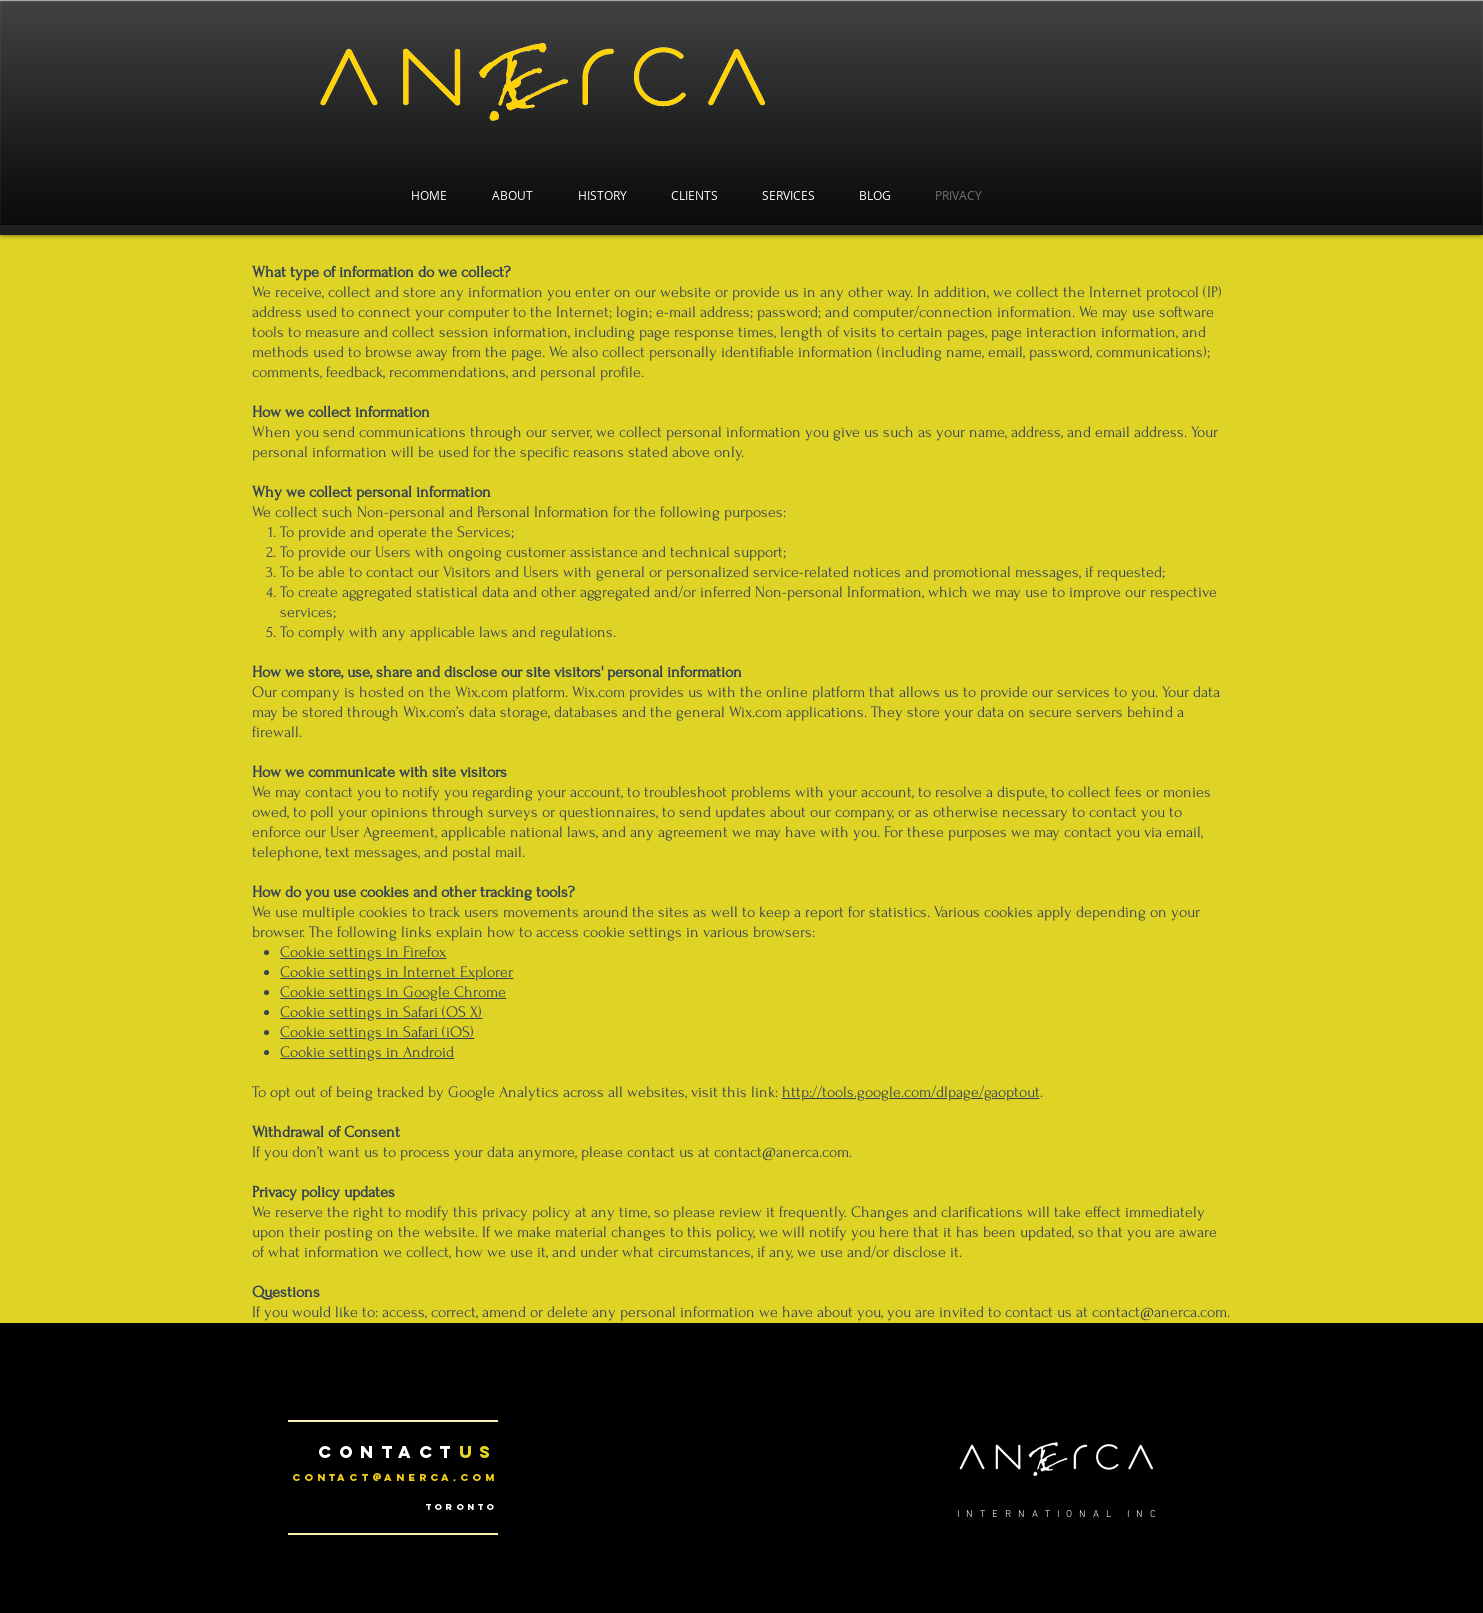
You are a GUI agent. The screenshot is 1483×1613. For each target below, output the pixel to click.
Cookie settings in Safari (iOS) (377, 1032)
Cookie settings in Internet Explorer (396, 972)
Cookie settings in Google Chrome (393, 992)
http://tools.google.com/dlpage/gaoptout (911, 1092)
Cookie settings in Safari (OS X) (381, 1012)
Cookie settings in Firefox (363, 952)
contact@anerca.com (394, 1477)
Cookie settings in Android (367, 1052)
